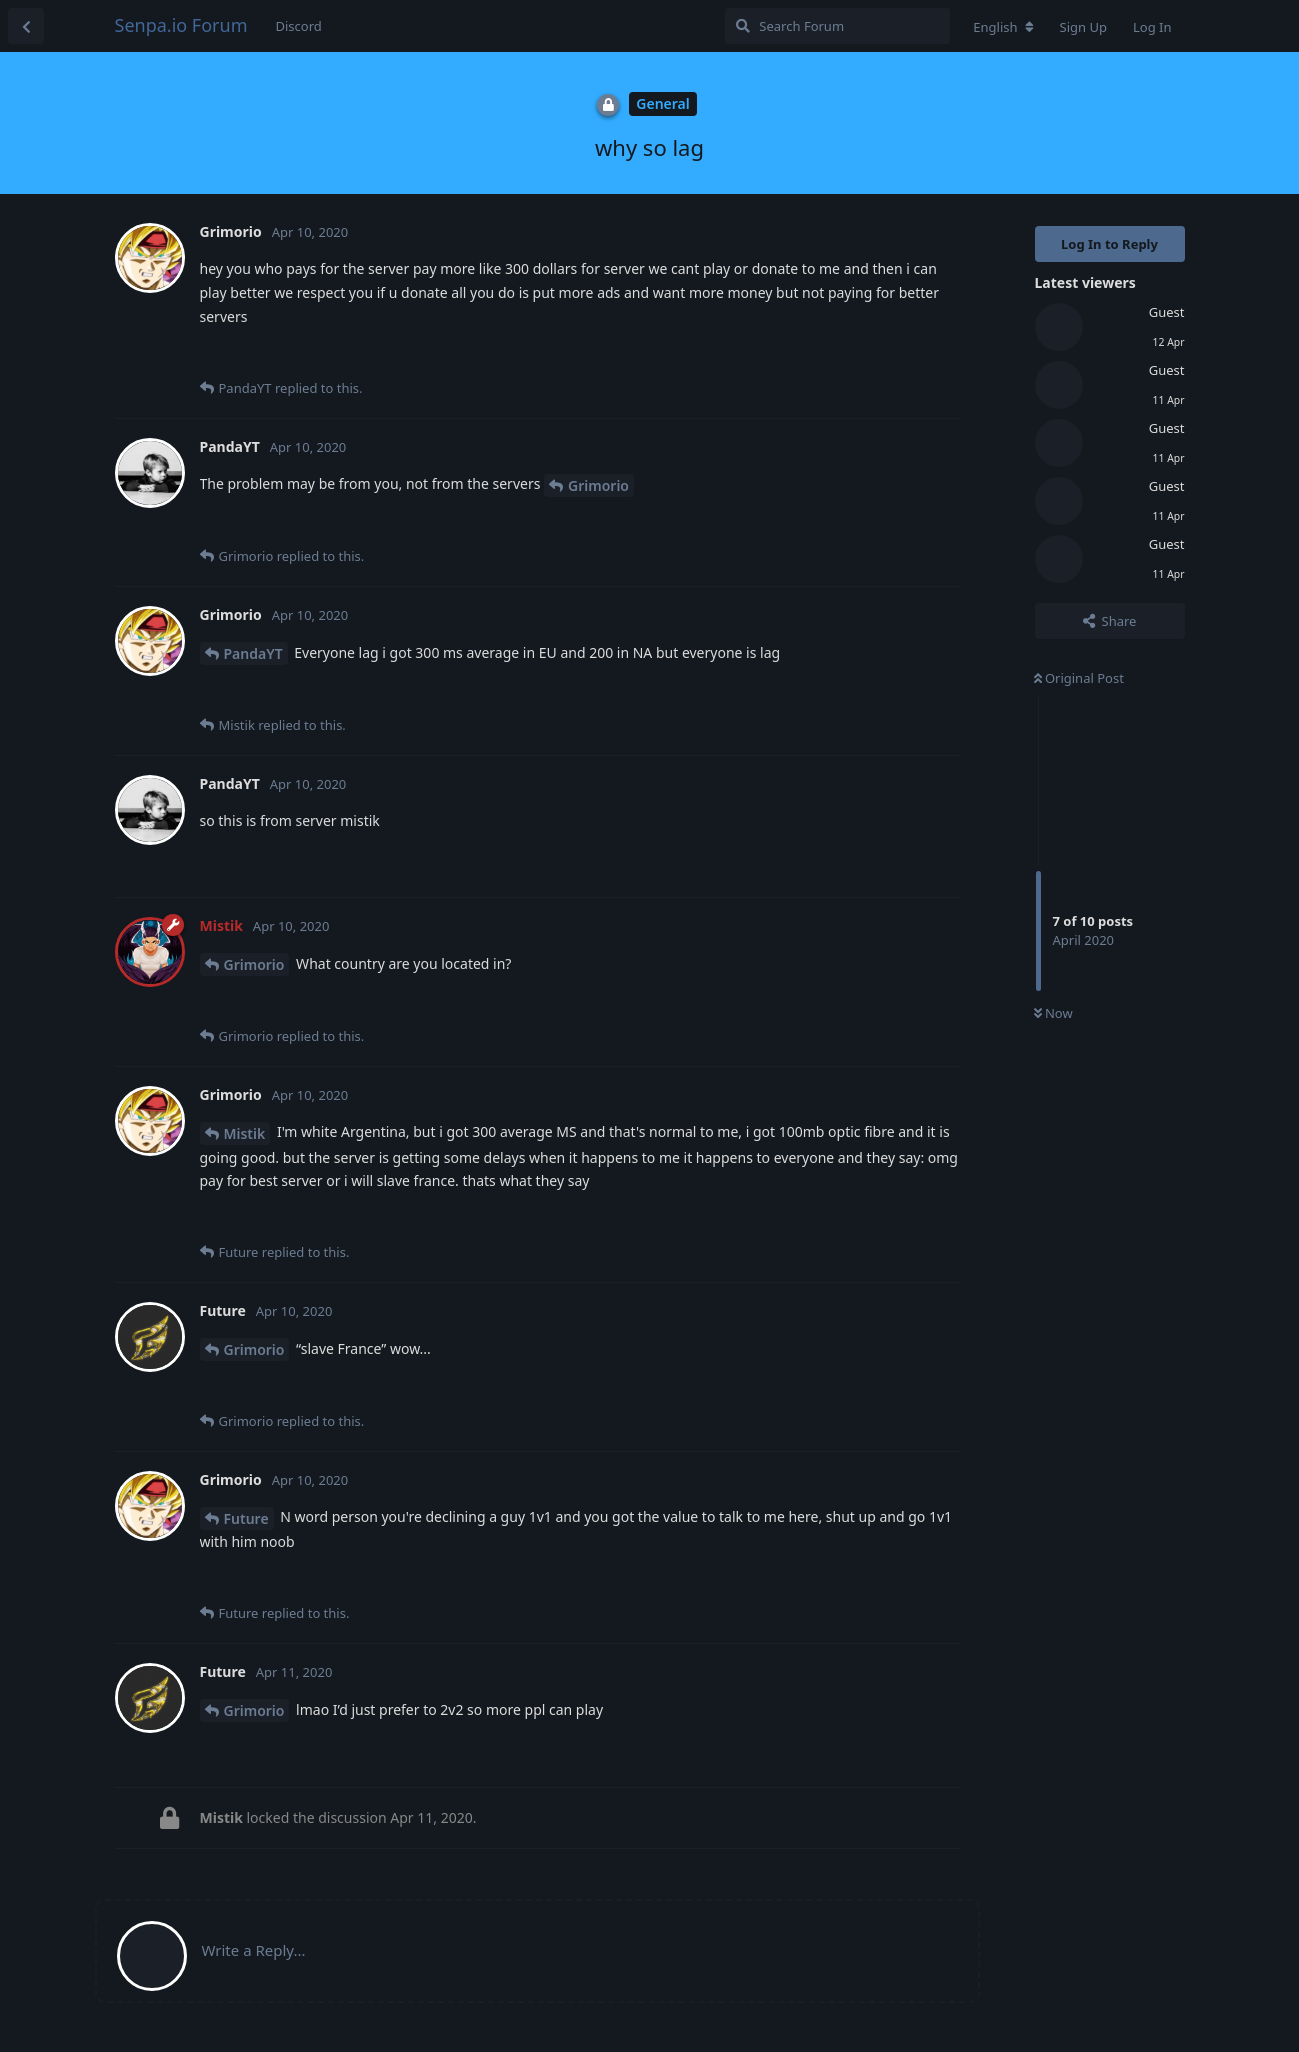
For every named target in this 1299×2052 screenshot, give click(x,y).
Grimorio (598, 485)
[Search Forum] (837, 26)
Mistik (245, 1133)
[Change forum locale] (1003, 27)
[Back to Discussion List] (26, 26)
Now (1053, 1013)
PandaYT (253, 653)
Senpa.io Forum (181, 25)
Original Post (1079, 678)
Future (246, 1518)
